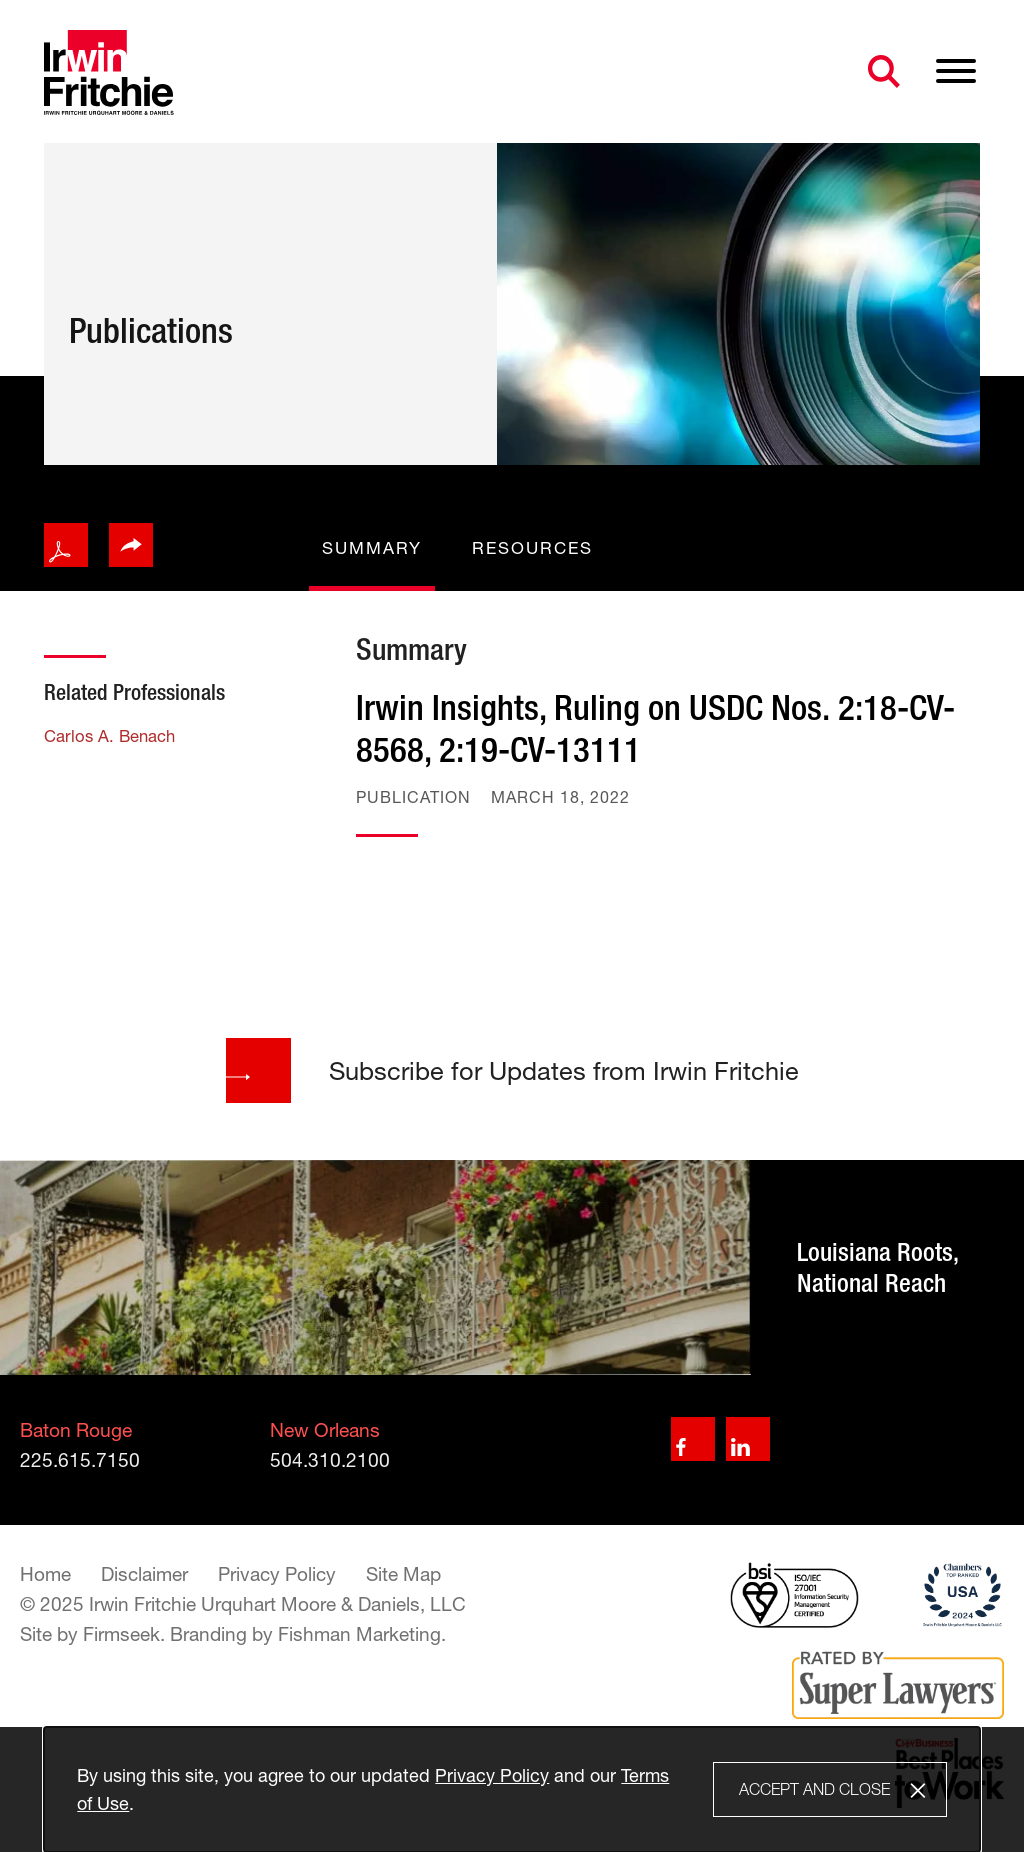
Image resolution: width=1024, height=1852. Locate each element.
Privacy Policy (277, 1574)
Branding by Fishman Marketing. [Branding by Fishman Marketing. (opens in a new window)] (308, 1634)
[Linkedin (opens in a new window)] (748, 1439)
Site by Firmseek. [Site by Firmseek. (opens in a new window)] (92, 1634)
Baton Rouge (76, 1429)
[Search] (884, 71)
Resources (532, 547)
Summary (372, 547)
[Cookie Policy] (512, 1789)
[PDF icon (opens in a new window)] (66, 545)
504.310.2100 (330, 1459)
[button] (131, 545)
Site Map (403, 1574)
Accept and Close (814, 1789)
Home (45, 1574)
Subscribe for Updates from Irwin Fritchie (512, 1070)
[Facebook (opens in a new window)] (693, 1439)
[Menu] (956, 72)
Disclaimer (144, 1574)
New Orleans (325, 1429)
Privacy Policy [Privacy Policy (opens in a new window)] (492, 1775)
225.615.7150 (80, 1459)
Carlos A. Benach (109, 736)
